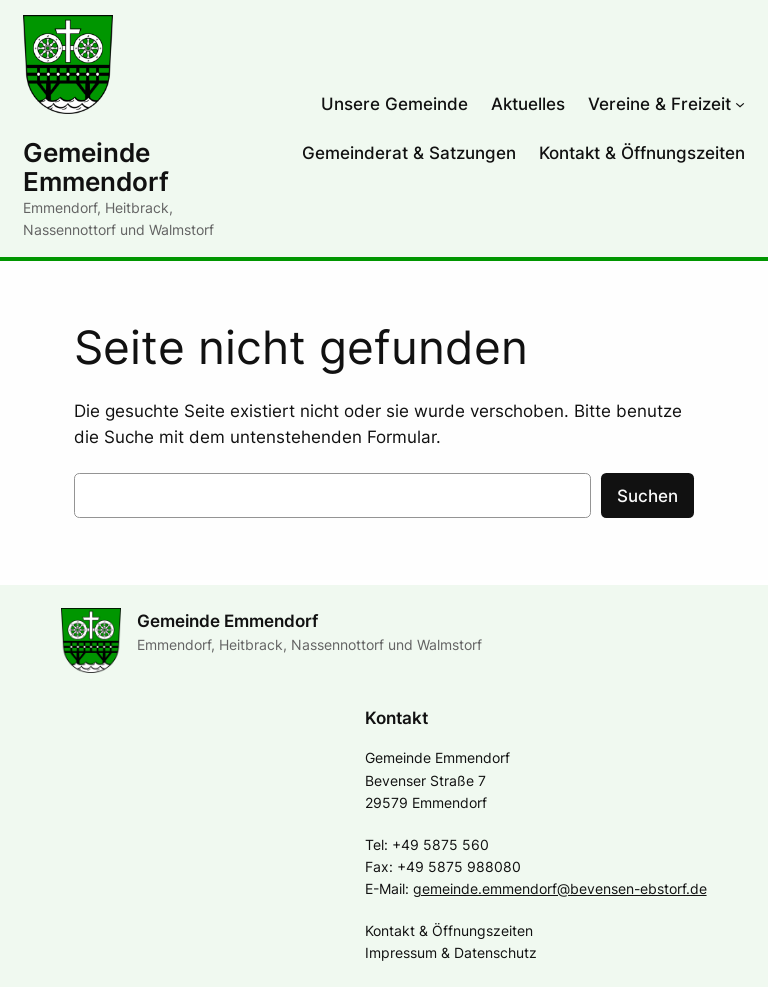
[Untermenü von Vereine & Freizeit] (740, 104)
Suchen (647, 496)
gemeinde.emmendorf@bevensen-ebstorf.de (560, 888)
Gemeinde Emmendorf (96, 167)
